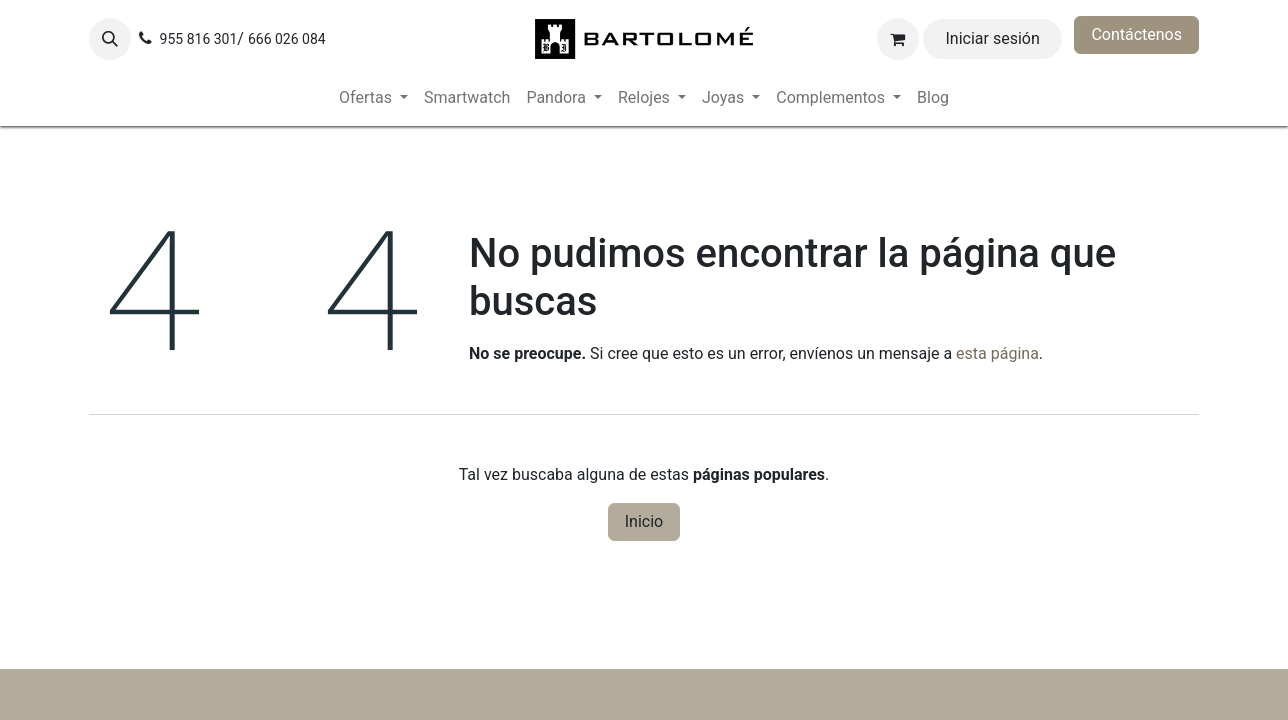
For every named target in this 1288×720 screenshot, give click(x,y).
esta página (997, 353)
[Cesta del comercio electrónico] (898, 39)
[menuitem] (373, 98)
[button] (110, 39)
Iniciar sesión (993, 38)
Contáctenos (1136, 34)
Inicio (644, 521)
